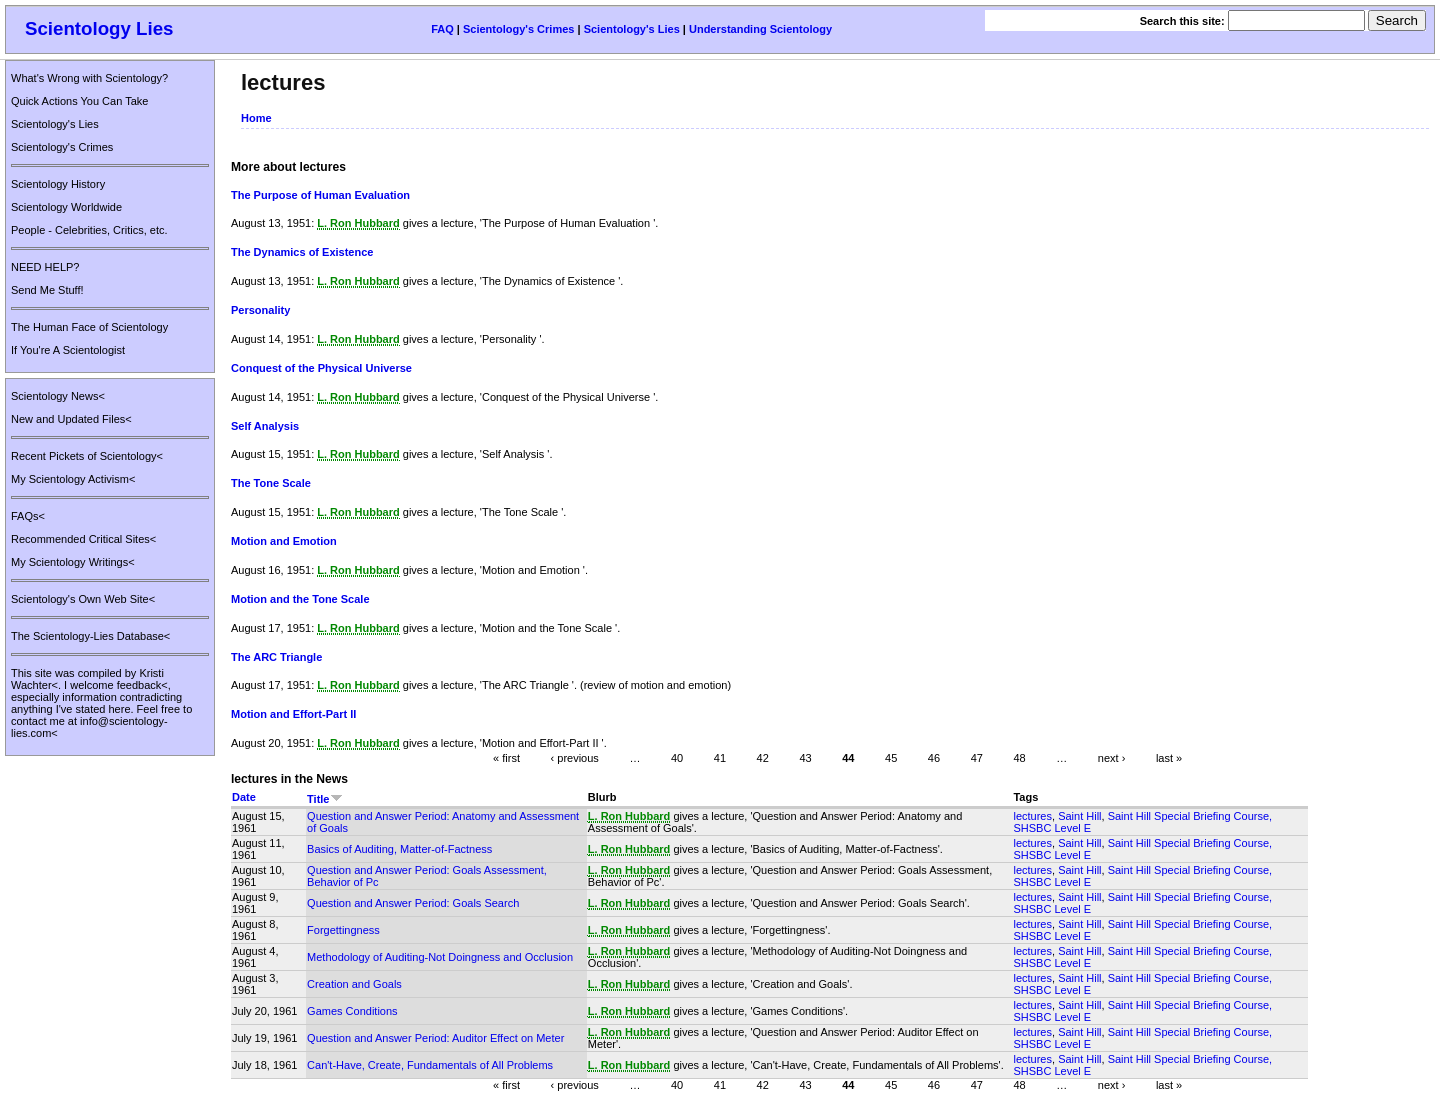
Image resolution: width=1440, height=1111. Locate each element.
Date (244, 797)
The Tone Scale (271, 483)
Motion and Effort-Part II (293, 714)
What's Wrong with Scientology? (89, 78)
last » (1169, 758)
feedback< (142, 685)
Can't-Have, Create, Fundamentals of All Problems (430, 1065)
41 (720, 758)
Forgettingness (343, 930)
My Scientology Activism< (73, 479)
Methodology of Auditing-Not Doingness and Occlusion (440, 957)
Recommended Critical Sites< (83, 539)
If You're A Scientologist (68, 350)
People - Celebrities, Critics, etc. (89, 230)
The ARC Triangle (276, 657)
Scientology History (58, 184)
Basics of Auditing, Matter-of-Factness (399, 849)
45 (891, 758)
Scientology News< (58, 396)
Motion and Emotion (284, 541)
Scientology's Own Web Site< (83, 599)
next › (1112, 758)
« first (506, 758)
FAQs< (28, 516)
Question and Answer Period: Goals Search (413, 903)
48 (1019, 758)
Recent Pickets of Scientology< (87, 456)
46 (934, 758)
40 (677, 758)
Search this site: (1184, 21)
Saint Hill (1079, 816)
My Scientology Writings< (73, 562)
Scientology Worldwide (66, 207)
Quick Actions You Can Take (79, 101)
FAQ (442, 29)
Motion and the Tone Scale (300, 599)
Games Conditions (352, 1011)
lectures (1032, 816)
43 (805, 758)
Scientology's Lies (632, 29)
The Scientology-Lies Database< (90, 636)
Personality (260, 310)
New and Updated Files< (71, 419)
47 (977, 758)
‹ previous (575, 758)
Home (256, 118)
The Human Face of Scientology (89, 327)
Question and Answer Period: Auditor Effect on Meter (435, 1038)
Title (324, 799)
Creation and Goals (354, 984)
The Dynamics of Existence (302, 252)
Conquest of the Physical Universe (321, 368)
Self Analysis (265, 426)
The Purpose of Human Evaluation (320, 195)
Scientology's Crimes (518, 29)
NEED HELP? (45, 267)
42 (763, 758)
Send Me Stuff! (47, 290)
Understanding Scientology (760, 29)
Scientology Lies (99, 28)
